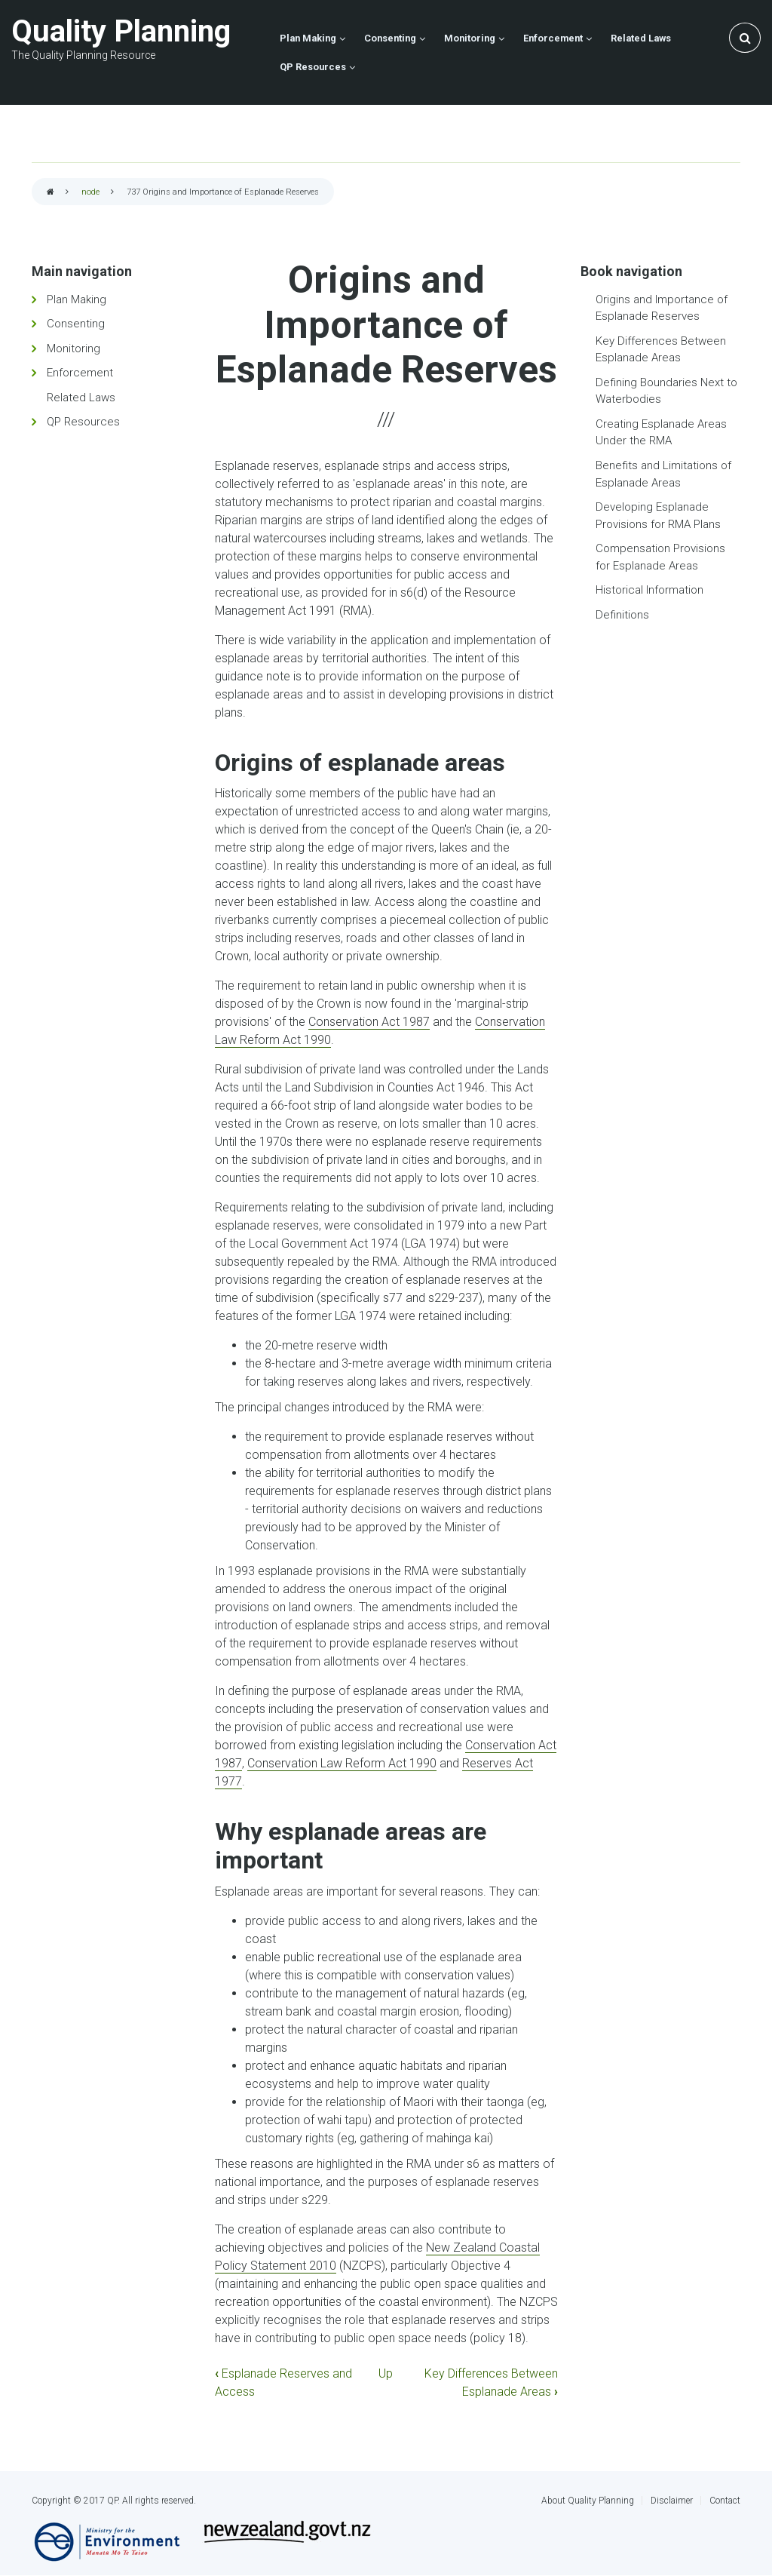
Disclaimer (672, 2500)
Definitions (622, 615)
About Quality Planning (587, 2500)
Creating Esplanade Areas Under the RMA (661, 432)
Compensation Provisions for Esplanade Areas (660, 557)
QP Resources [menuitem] (313, 66)
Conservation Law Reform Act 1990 (342, 1763)
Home (50, 192)
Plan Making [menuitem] (308, 38)
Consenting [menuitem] (390, 38)
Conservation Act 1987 (369, 1022)
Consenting (76, 323)
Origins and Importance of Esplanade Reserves (662, 308)
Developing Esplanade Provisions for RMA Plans (658, 515)
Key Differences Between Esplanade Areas (661, 349)
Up (385, 2373)
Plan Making (76, 299)
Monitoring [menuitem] (469, 38)
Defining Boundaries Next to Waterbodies (666, 391)
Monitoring (73, 348)
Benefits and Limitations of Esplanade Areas (663, 474)
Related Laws (81, 397)
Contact (724, 2500)
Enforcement (80, 372)
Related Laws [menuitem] (641, 38)
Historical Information (649, 590)
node (90, 192)
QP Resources (83, 421)
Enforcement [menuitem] (553, 38)
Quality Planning (121, 31)
